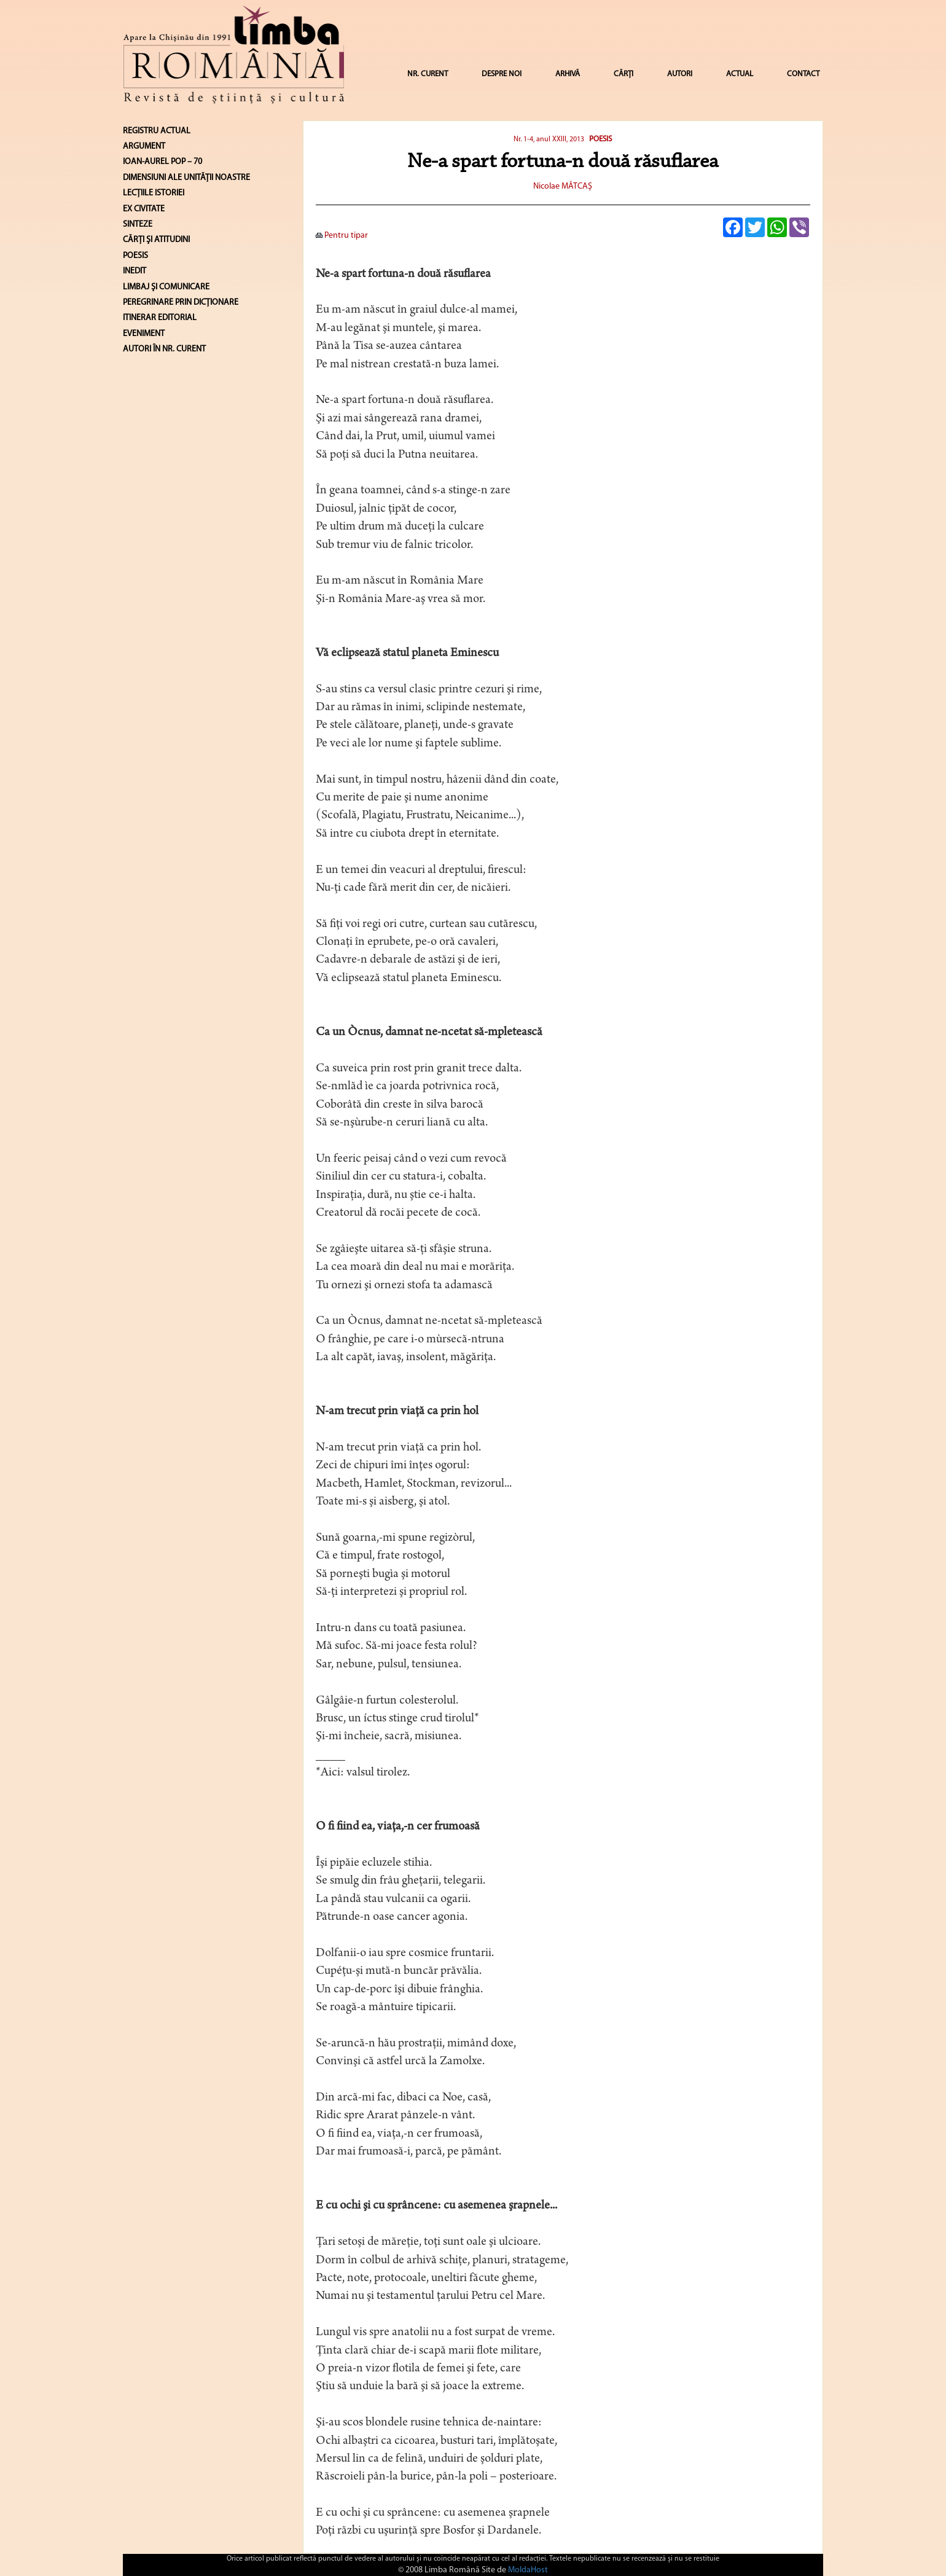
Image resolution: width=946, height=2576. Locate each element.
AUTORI (679, 74)
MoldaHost (528, 2570)
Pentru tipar (342, 235)
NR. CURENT (427, 74)
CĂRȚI (623, 74)
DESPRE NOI (502, 74)
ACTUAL (739, 74)
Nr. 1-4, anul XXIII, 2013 (549, 139)
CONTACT (803, 74)
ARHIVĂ (567, 74)
